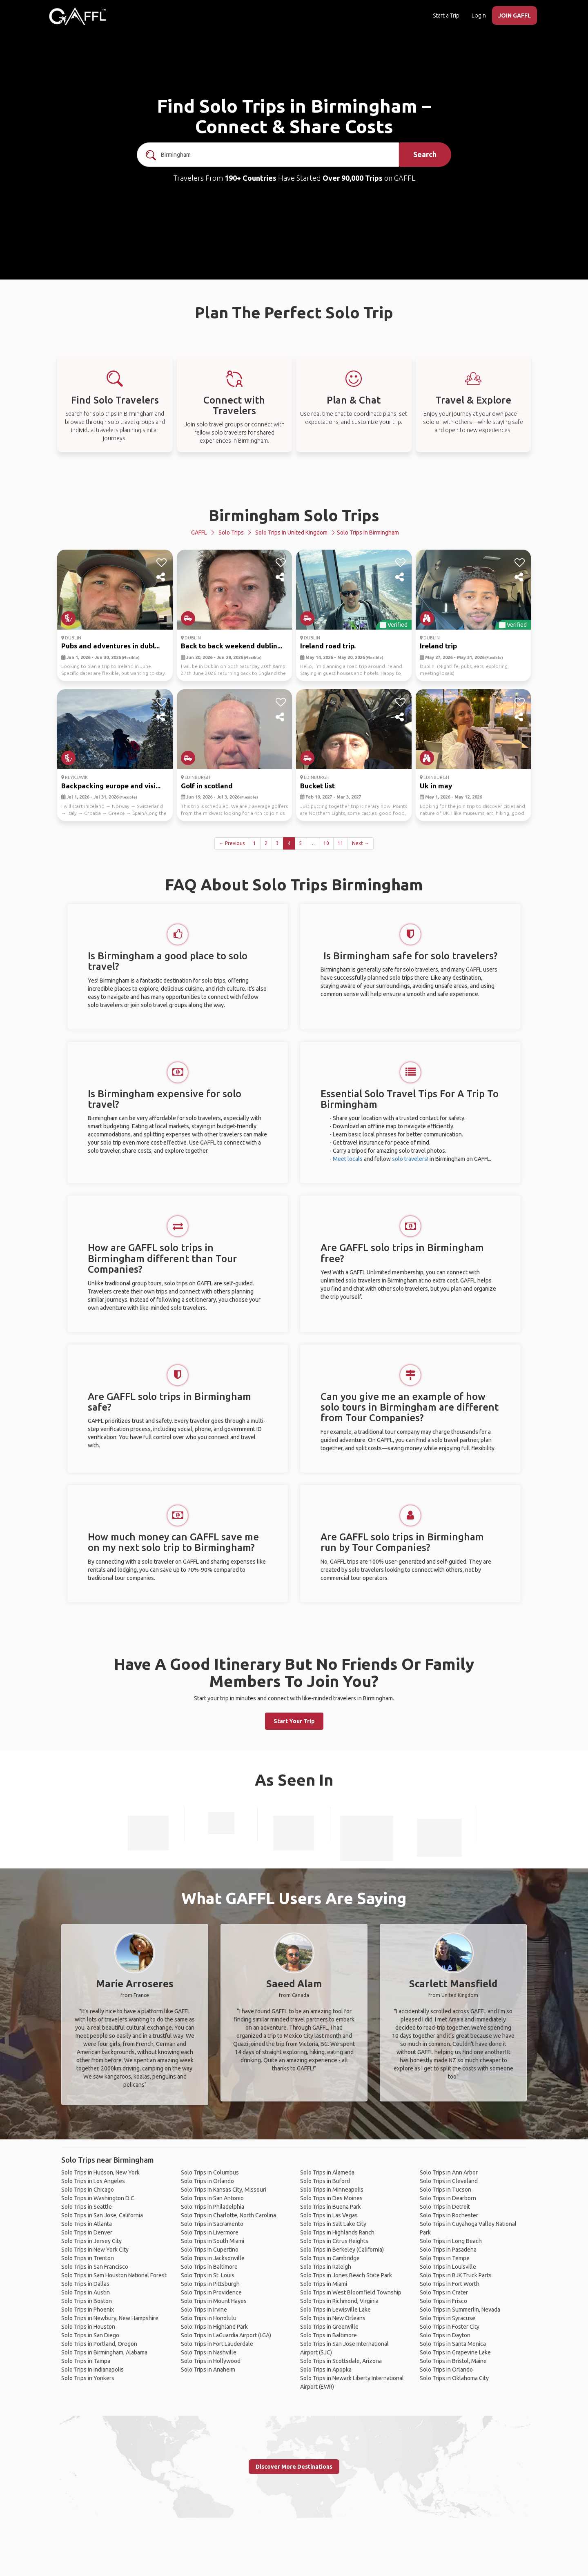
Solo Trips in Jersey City (91, 2241)
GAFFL (199, 532)
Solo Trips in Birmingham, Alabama (104, 2352)
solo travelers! (410, 1159)
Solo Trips (231, 532)
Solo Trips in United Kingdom (291, 532)
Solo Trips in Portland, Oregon (99, 2344)
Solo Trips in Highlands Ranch (337, 2232)
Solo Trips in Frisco (443, 2301)
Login (479, 15)
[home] (77, 16)
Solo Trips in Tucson (445, 2189)
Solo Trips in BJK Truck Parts (456, 2275)
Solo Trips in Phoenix (87, 2309)
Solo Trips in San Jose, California (102, 2215)
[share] (161, 577)
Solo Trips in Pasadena (448, 2249)
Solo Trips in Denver (86, 2232)
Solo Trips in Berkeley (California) (342, 2249)
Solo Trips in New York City (95, 2249)
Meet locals (348, 1159)
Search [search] (425, 154)
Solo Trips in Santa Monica (453, 2344)
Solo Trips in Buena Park (330, 2206)
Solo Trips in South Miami (212, 2241)
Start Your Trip (294, 1721)
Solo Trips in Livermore (209, 2232)
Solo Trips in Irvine (204, 2309)
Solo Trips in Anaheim (208, 2369)
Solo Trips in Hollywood (211, 2361)
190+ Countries (250, 178)
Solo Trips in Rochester (449, 2215)
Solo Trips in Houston (88, 2326)
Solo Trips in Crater (444, 2292)
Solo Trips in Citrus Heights (334, 2241)
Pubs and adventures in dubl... (110, 646)
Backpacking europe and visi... (110, 786)
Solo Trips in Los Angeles (93, 2181)
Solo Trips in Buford (325, 2181)
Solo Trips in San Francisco (94, 2266)
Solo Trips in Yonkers (87, 2378)
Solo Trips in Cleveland (449, 2181)
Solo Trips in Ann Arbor (449, 2172)
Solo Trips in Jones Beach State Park (346, 2275)
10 (326, 843)
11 (340, 843)
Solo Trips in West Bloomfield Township (350, 2292)
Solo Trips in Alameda (327, 2172)
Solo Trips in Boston (86, 2301)
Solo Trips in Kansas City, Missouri (223, 2189)
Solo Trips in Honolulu (208, 2318)
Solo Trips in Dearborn (448, 2198)
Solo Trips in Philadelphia (212, 2206)
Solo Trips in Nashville (208, 2352)
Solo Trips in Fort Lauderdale (217, 2344)
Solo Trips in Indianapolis (92, 2369)
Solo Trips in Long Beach (451, 2241)
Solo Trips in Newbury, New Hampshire (109, 2318)
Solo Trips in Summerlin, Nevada (460, 2309)
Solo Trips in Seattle (86, 2206)
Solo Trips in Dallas (85, 2284)
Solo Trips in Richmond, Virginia (339, 2301)
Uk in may (436, 786)
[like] (161, 562)
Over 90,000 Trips (353, 178)
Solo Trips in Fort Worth (449, 2284)
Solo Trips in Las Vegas (329, 2215)
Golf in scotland (207, 786)
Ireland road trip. (328, 646)
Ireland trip (438, 646)
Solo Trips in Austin (85, 2292)
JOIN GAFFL (514, 15)
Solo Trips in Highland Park (214, 2326)
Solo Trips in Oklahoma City (454, 2378)
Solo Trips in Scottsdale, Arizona (341, 2361)
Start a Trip (446, 15)
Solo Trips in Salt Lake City (333, 2224)
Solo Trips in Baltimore (209, 2266)
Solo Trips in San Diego (90, 2335)
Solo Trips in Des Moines (331, 2198)
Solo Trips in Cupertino (209, 2249)
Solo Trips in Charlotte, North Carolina (228, 2215)
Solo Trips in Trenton (87, 2258)
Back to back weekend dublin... (231, 646)
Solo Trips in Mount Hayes (214, 2301)
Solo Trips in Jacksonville (213, 2258)
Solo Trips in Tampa (85, 2361)
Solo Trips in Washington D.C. (98, 2198)
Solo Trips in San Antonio (212, 2198)
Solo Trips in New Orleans (332, 2318)
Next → (360, 843)
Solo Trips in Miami (323, 2284)
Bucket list (317, 786)
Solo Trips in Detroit (445, 2206)
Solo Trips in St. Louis (207, 2275)
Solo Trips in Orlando (207, 2181)
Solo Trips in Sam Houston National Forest (114, 2275)
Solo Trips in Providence (211, 2292)
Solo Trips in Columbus (210, 2172)
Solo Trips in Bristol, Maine (453, 2361)
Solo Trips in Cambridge (330, 2258)
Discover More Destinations (294, 2466)
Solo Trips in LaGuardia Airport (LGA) (226, 2335)
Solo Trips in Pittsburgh (210, 2284)
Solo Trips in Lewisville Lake (335, 2309)
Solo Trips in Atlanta (86, 2224)
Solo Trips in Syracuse (447, 2318)
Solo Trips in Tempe (445, 2258)
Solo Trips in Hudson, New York (100, 2172)
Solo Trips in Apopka (326, 2369)
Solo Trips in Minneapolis (331, 2189)
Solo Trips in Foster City (449, 2326)
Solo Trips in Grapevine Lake (455, 2352)
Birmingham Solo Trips (294, 515)
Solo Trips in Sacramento (212, 2224)
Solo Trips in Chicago (87, 2189)
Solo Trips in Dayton (445, 2335)
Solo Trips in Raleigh (325, 2266)
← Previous (232, 843)
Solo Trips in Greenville (329, 2326)
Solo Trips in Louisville (448, 2266)
